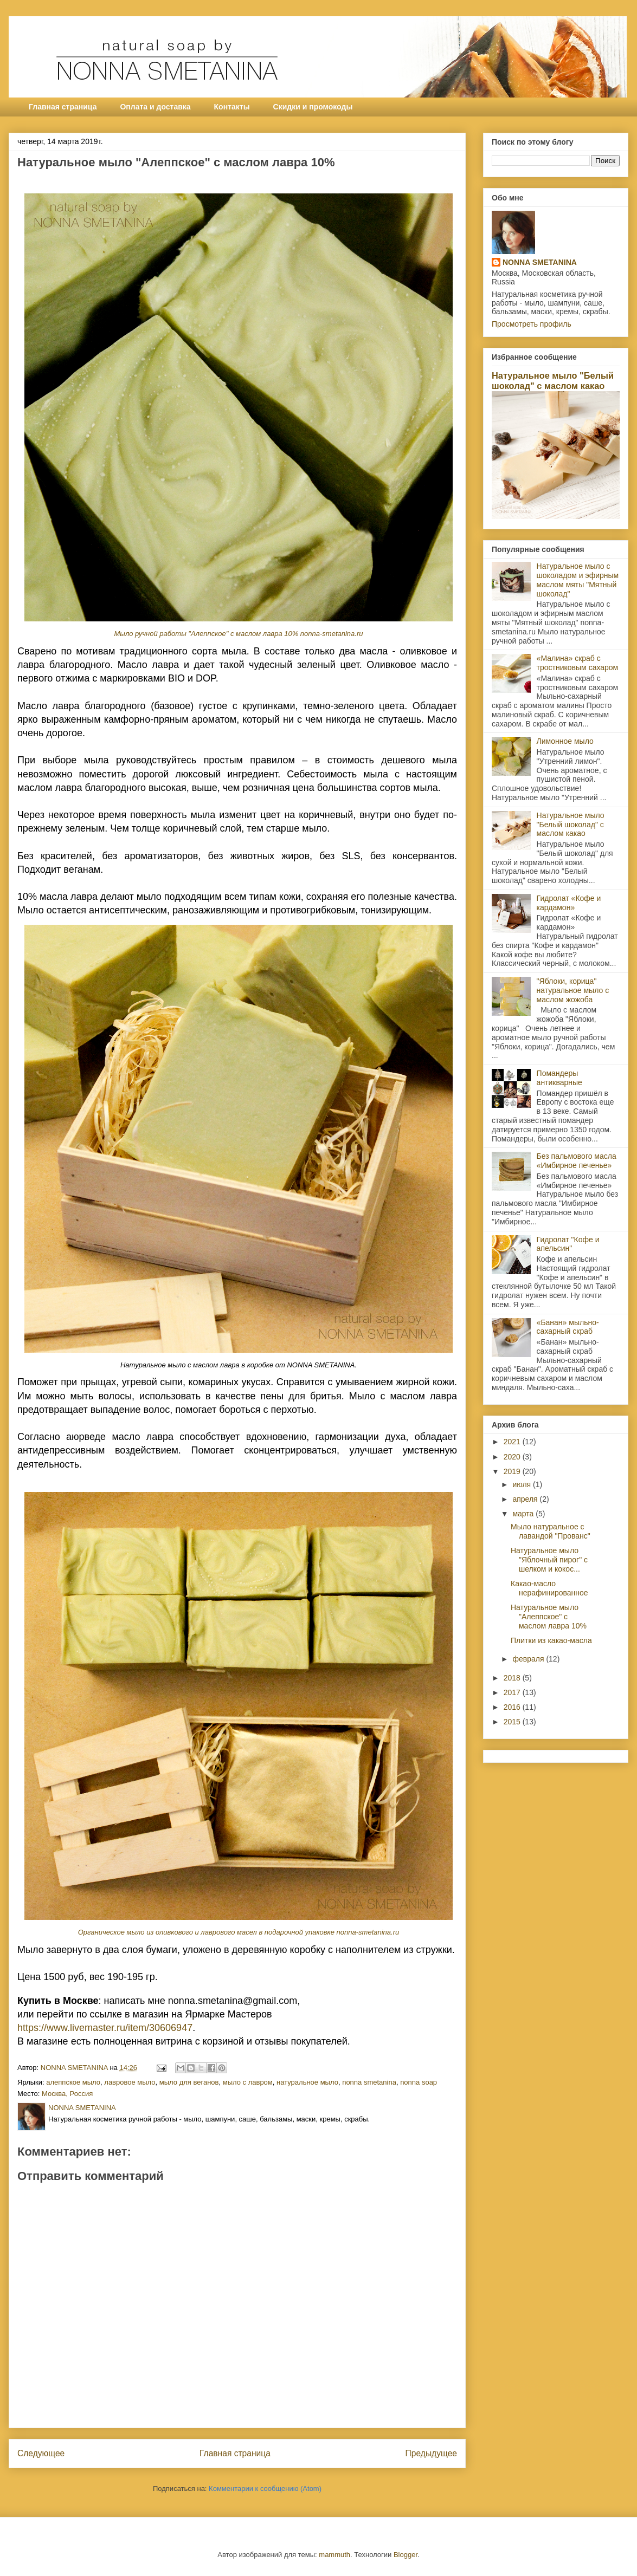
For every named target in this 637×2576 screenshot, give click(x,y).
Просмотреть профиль (531, 324)
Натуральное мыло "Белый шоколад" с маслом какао (553, 381)
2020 (513, 1456)
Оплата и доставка (155, 106)
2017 (513, 1692)
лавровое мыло (129, 2082)
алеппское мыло (73, 2082)
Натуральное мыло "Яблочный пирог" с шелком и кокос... (549, 1559)
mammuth (334, 2555)
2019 (513, 1471)
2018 (513, 1677)
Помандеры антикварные (559, 1078)
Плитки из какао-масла (551, 1640)
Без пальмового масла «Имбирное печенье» (576, 1161)
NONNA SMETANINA (540, 262)
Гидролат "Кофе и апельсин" (568, 1244)
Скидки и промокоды (313, 106)
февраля (529, 1658)
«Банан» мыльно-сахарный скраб (568, 1327)
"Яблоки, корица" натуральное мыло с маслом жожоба (573, 990)
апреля (525, 1499)
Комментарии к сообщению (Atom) (265, 2488)
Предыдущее (431, 2453)
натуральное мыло (307, 2082)
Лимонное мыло (565, 741)
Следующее (41, 2453)
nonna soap (418, 2082)
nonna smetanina (369, 2082)
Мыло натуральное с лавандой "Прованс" (550, 1531)
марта (524, 1513)
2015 (513, 1721)
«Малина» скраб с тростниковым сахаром (578, 663)
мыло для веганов (189, 2082)
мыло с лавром (248, 2082)
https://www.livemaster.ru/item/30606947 (104, 2027)
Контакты (232, 106)
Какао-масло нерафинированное (549, 1588)
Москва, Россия (67, 2094)
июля (522, 1484)
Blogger (405, 2555)
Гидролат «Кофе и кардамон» (569, 903)
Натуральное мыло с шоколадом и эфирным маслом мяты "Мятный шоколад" (578, 580)
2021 (513, 1441)
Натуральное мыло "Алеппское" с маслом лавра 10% (549, 1616)
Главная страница (62, 106)
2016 (513, 1707)
